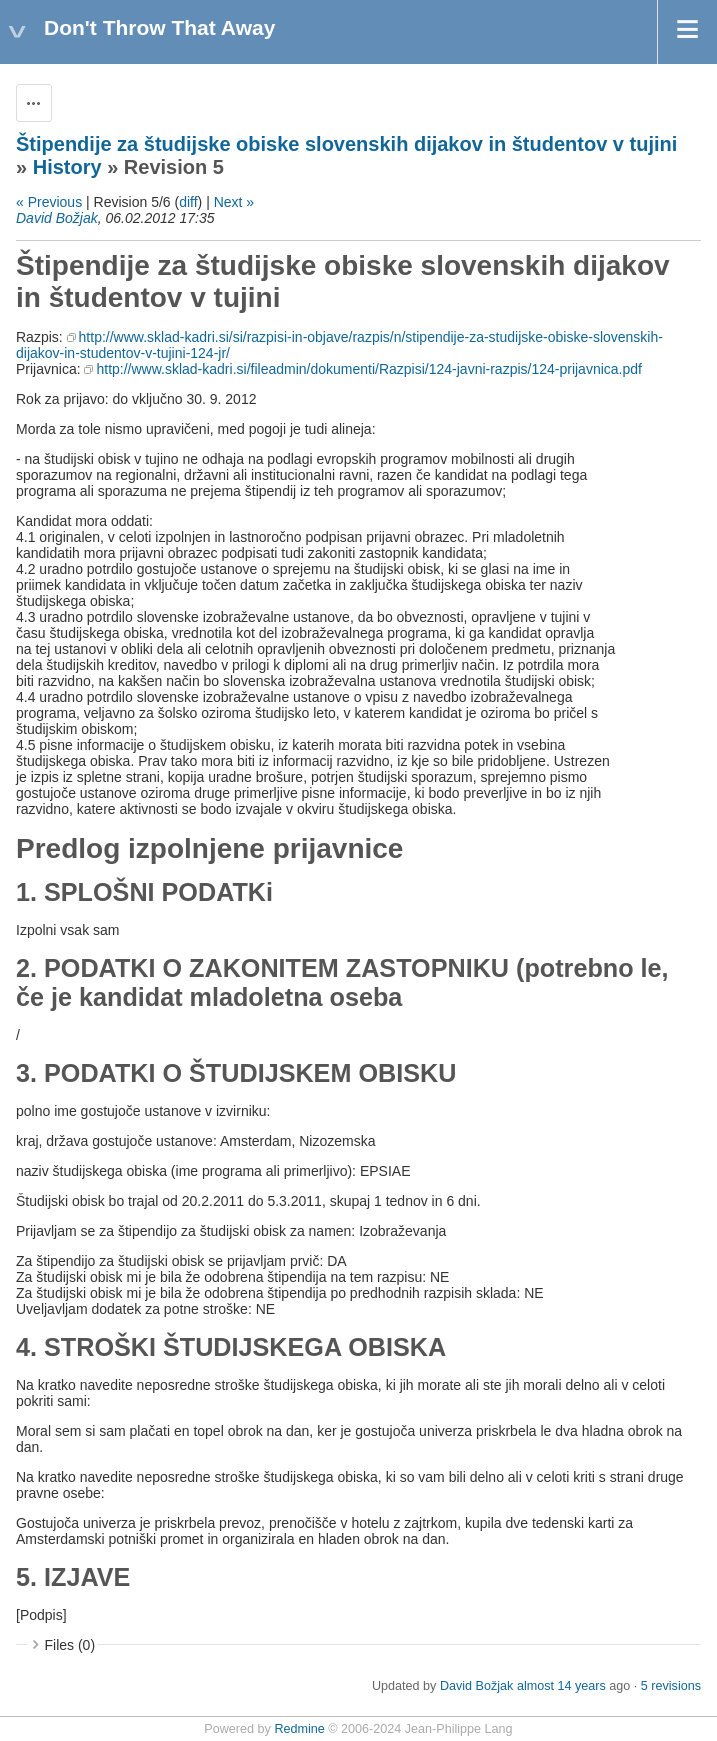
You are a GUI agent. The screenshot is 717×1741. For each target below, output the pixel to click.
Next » (234, 202)
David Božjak (57, 218)
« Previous (49, 202)
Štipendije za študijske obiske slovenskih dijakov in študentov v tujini (346, 144)
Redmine (299, 1729)
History (67, 167)
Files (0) (70, 1645)
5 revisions (671, 1686)
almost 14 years (561, 1686)
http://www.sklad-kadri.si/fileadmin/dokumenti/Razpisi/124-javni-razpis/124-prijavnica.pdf (368, 369)
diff (188, 202)
